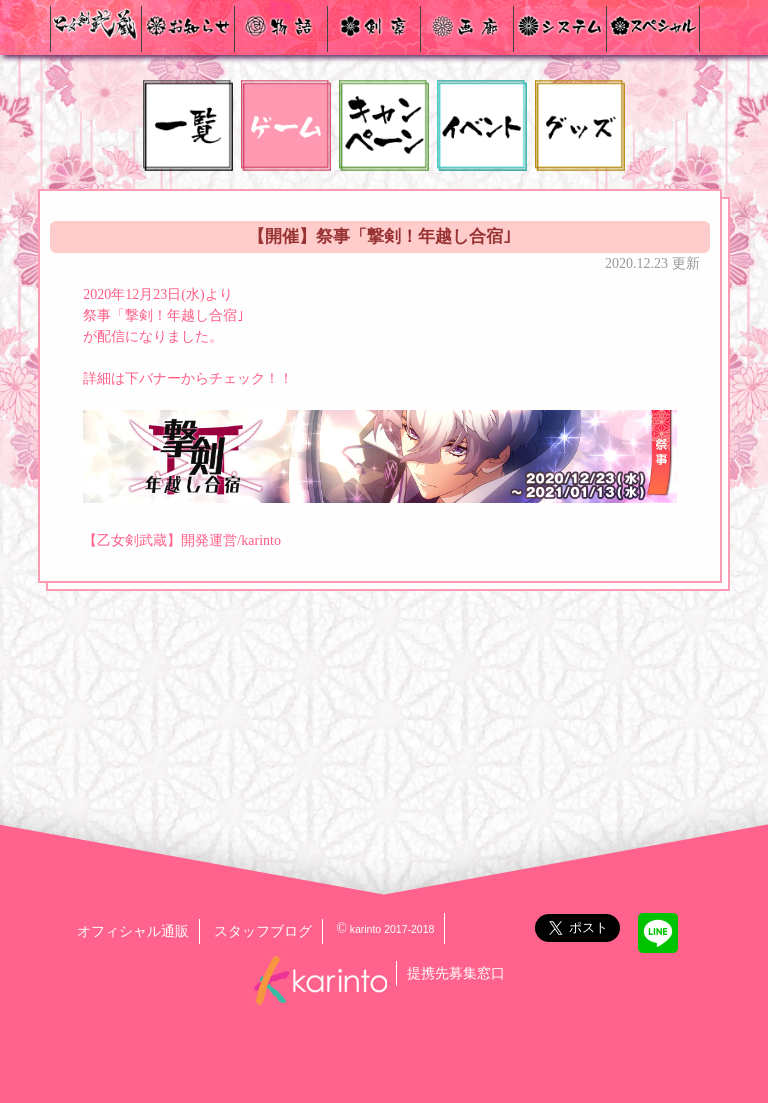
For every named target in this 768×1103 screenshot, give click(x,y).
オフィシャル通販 (133, 931)
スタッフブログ (263, 931)
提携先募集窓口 (456, 973)
